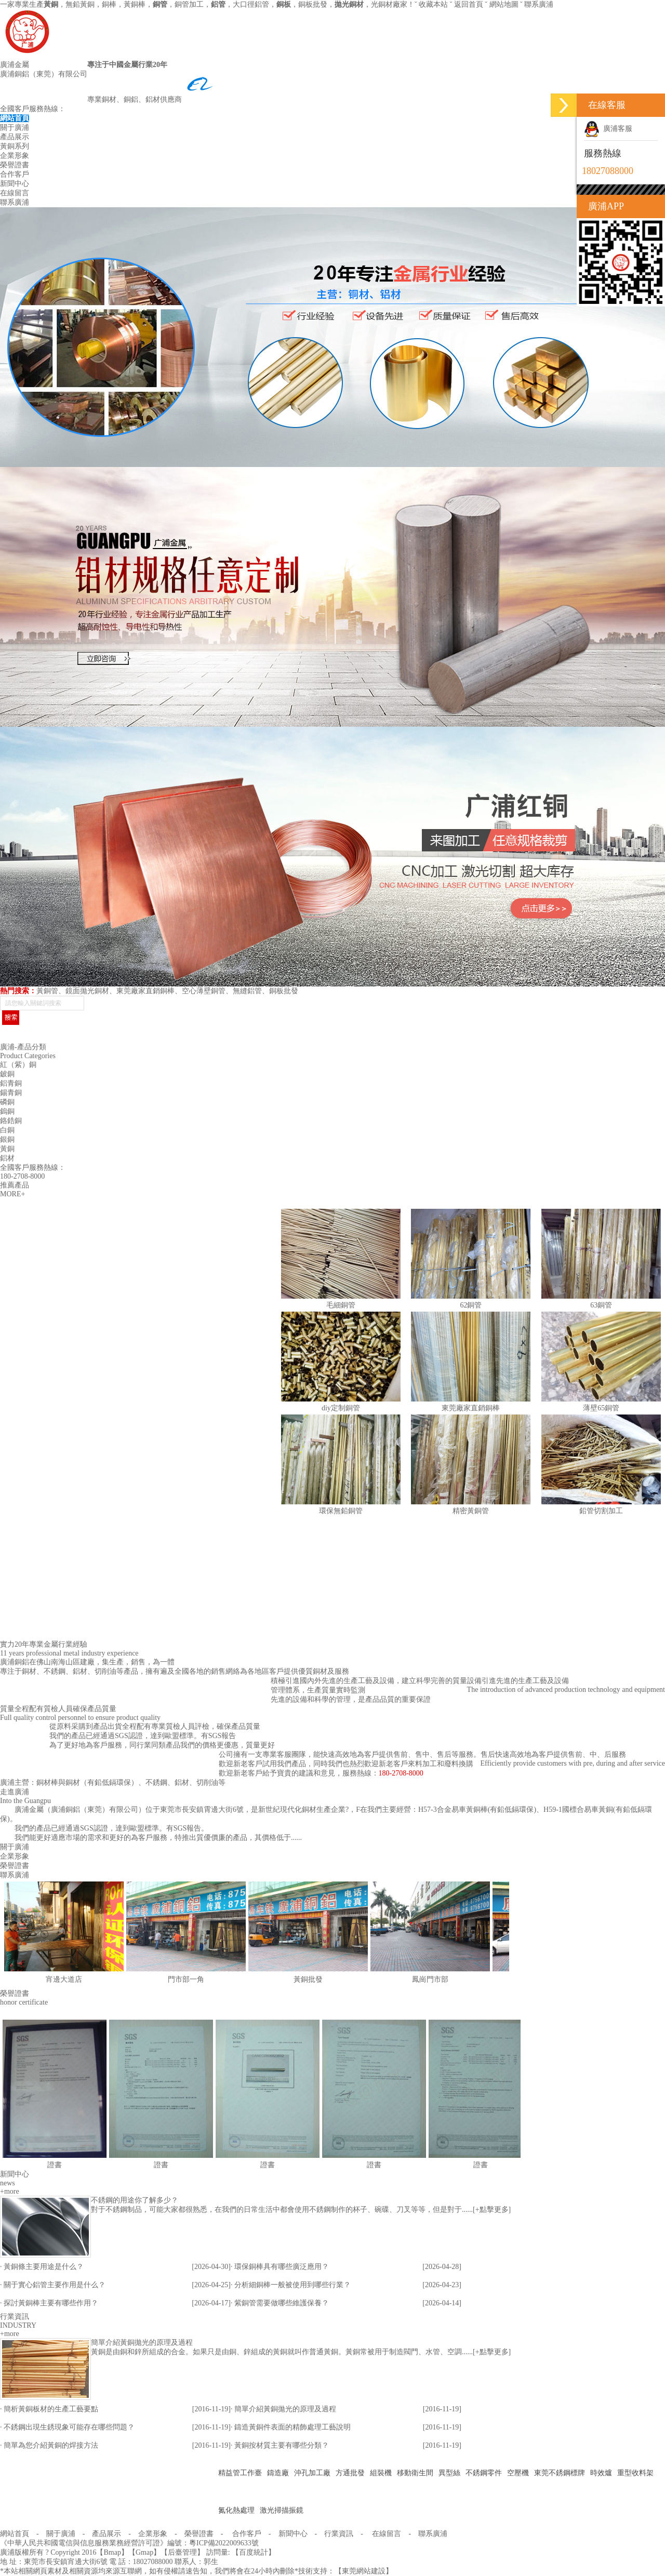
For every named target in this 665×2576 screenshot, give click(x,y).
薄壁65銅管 (601, 1408)
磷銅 (7, 1102)
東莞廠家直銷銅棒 (145, 991)
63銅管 (601, 1305)
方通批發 (350, 2473)
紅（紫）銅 (18, 1065)
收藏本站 (433, 4)
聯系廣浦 (538, 4)
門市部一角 (186, 1979)
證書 (54, 2165)
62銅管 (471, 1305)
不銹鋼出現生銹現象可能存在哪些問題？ (69, 2427)
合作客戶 (14, 174)
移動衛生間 (415, 2473)
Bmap (112, 2552)
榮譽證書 (14, 165)
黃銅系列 (14, 146)
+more (9, 2191)
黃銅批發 (308, 1979)
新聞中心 (14, 184)
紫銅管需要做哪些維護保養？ (281, 2303)
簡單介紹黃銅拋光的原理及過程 (142, 2342)
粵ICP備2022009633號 (224, 2543)
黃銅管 (47, 991)
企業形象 (14, 155)
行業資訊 (338, 2534)
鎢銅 (7, 1111)
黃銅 (7, 1149)
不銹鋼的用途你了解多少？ (134, 2200)
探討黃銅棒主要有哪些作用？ (51, 2303)
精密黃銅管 (471, 1511)
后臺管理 (182, 2552)
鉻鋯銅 (11, 1121)
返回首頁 (468, 4)
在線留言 (14, 193)
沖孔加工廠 (312, 2473)
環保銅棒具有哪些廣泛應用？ (281, 2267)
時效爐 (601, 2473)
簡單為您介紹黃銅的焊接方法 (51, 2445)
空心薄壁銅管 (203, 991)
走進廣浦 (14, 1792)
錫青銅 (11, 1093)
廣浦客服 (608, 128)
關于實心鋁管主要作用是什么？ (54, 2285)
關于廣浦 (14, 127)
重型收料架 (635, 2473)
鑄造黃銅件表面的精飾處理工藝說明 (292, 2427)
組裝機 (381, 2473)
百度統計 (253, 2552)
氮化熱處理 (236, 2510)
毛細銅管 (340, 1305)
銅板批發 (283, 991)
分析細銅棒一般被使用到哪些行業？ (292, 2285)
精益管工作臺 (240, 2473)
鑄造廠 (278, 2473)
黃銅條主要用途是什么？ (44, 2267)
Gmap (144, 2552)
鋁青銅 (11, 1083)
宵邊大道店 (64, 1979)
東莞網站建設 (363, 2571)
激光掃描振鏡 (281, 2510)
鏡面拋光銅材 (87, 991)
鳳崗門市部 (430, 1979)
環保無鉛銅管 (341, 1511)
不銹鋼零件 (484, 2473)
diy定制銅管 (341, 1408)
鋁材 (7, 1158)
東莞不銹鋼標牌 (559, 2473)
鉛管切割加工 (601, 1511)
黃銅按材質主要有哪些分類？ (281, 2445)
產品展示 (14, 137)
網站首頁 (14, 118)
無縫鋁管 (247, 991)
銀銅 (7, 1139)
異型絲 (449, 2473)
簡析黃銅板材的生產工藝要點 (51, 2409)
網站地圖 (503, 4)
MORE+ (12, 1194)
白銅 (7, 1130)
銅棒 (109, 4)
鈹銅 (7, 1074)
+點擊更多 (492, 2209)
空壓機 (518, 2473)
